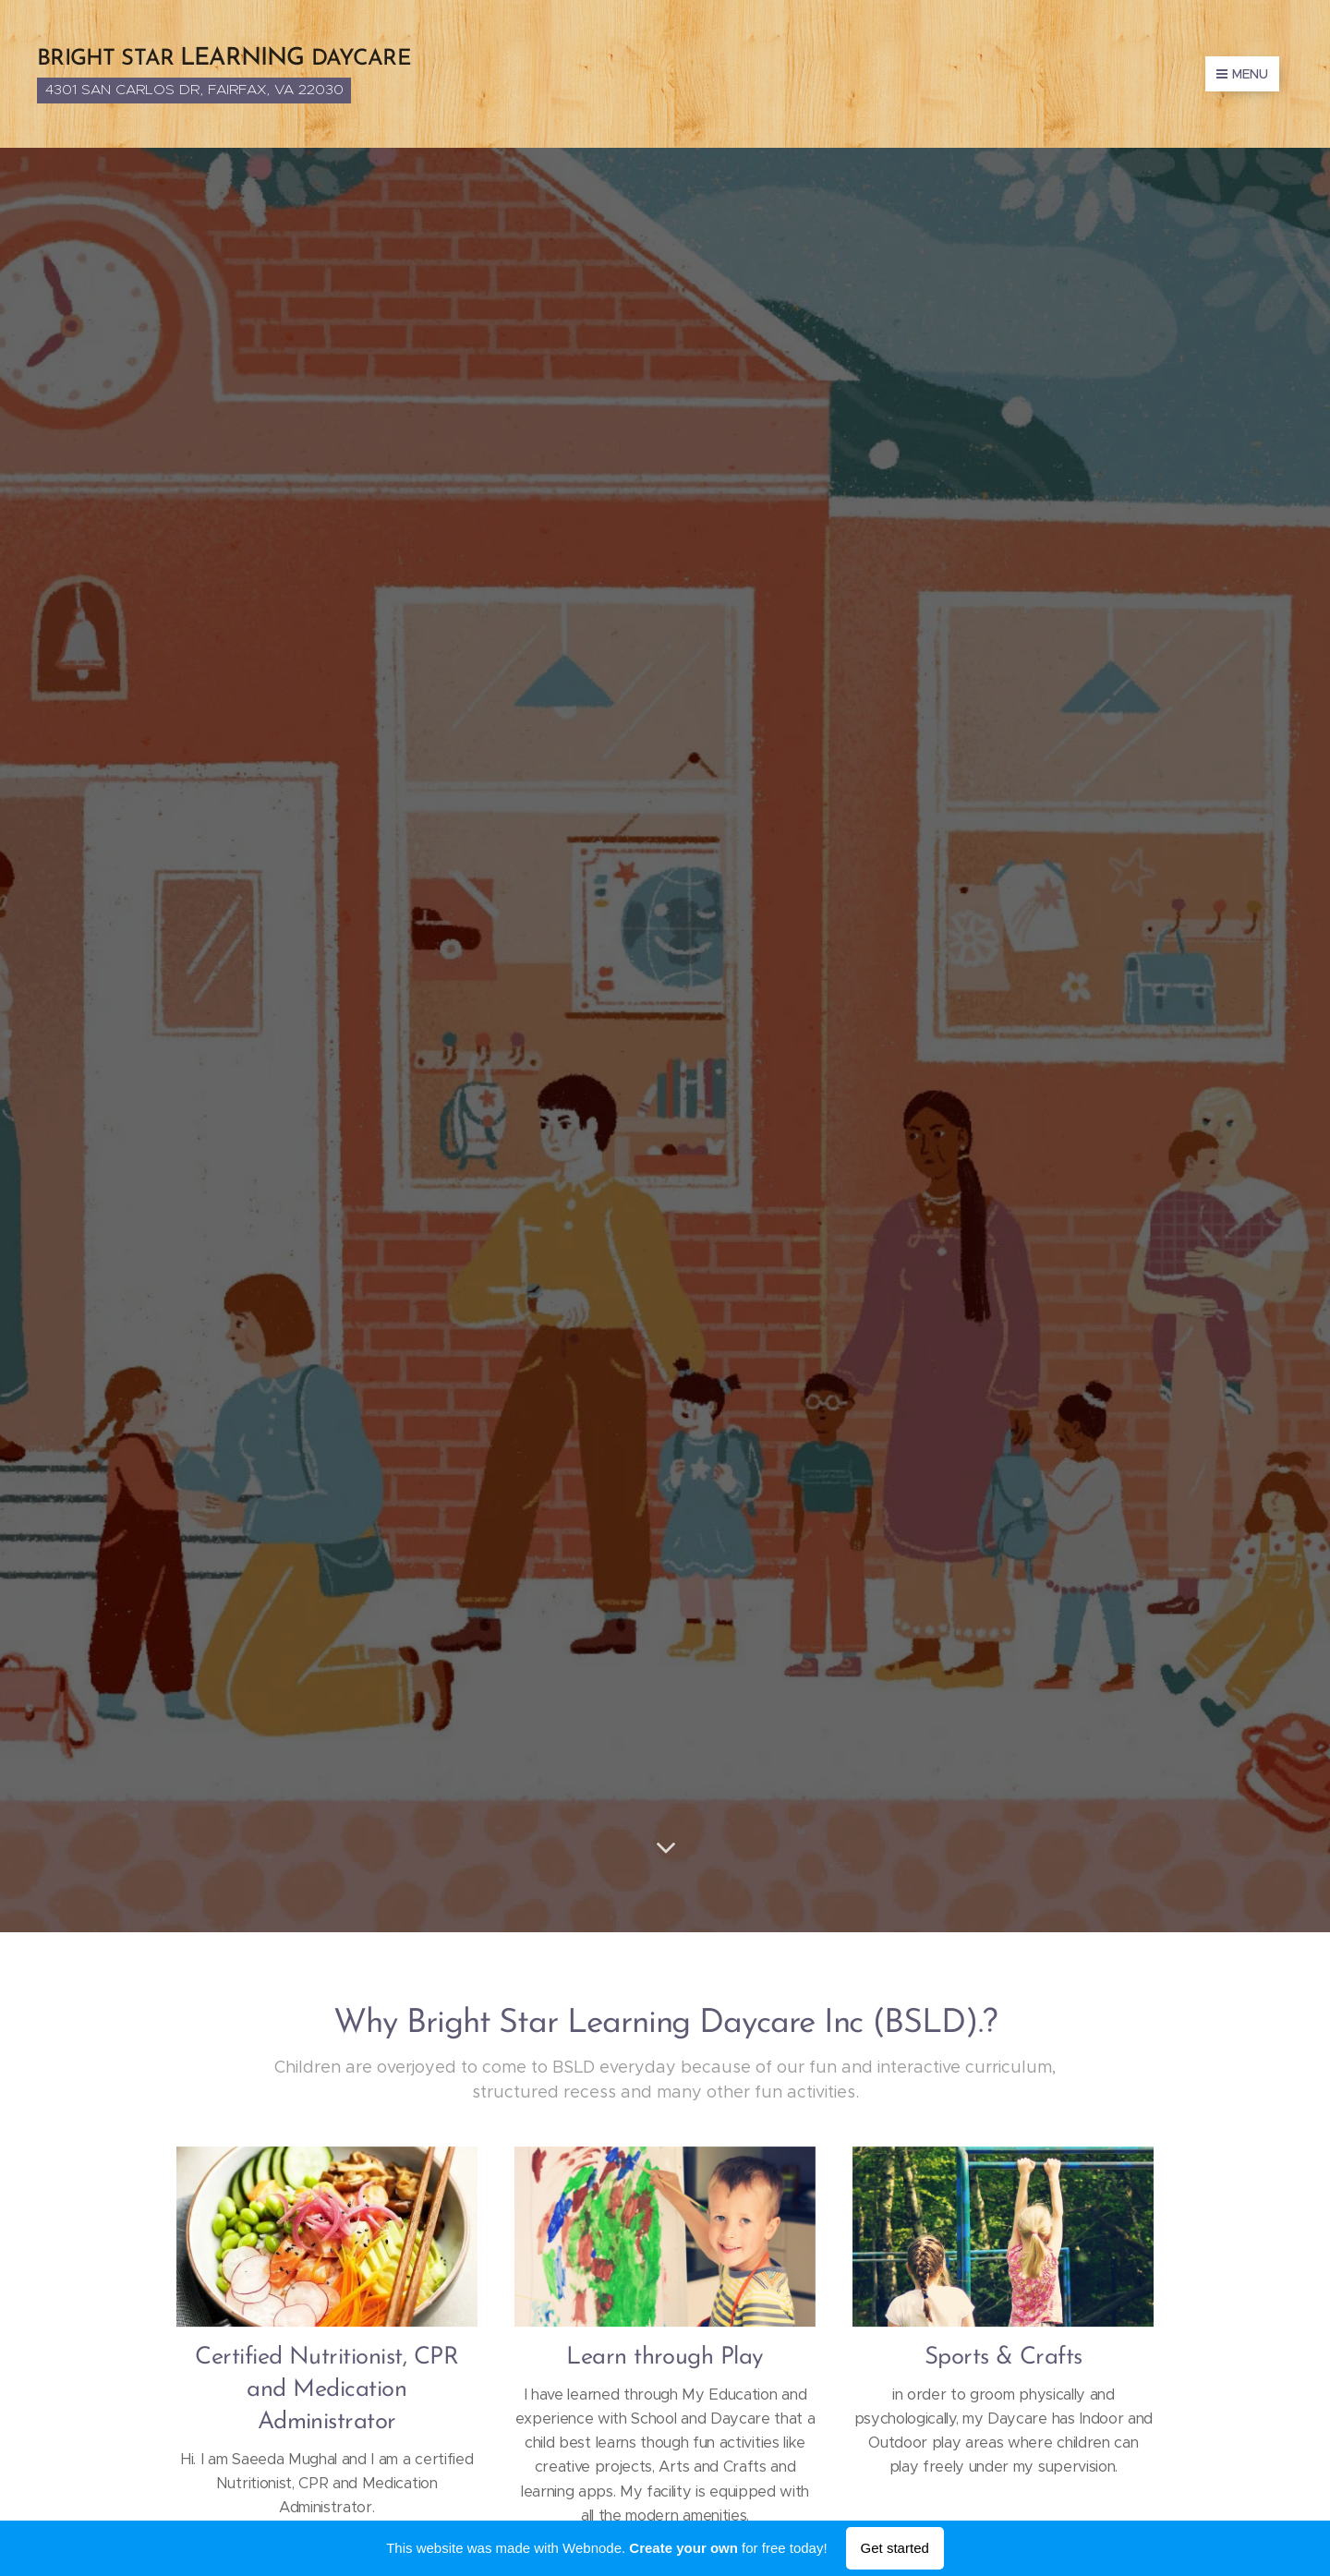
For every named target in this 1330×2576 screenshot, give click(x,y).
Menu (1242, 74)
